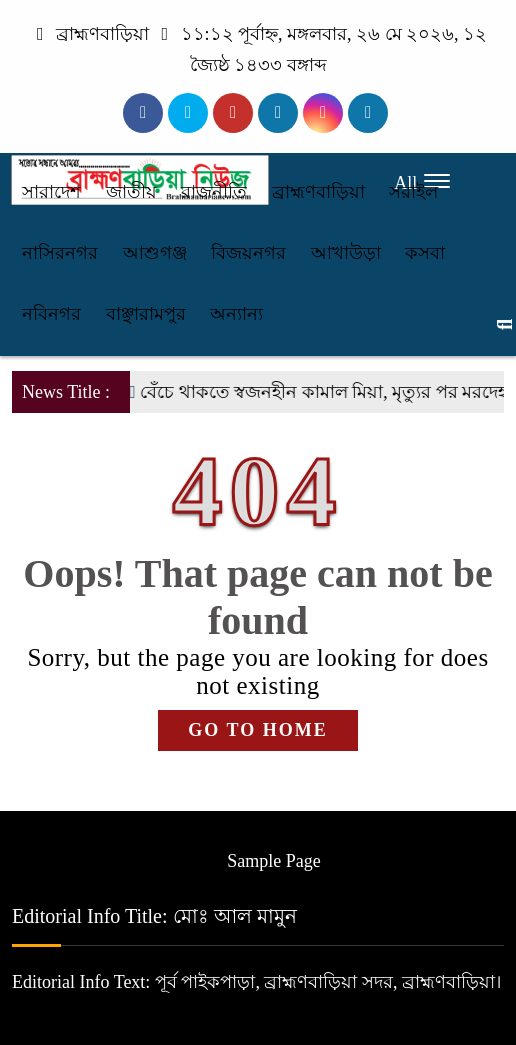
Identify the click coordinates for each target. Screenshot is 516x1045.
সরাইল (413, 192)
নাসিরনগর (60, 253)
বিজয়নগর (248, 253)
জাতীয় (131, 192)
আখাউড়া (346, 253)
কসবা (425, 253)
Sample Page (273, 861)
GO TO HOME (257, 730)
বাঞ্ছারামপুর (146, 314)
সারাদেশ (51, 192)
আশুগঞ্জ (155, 253)
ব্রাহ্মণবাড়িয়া (318, 192)
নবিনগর (51, 314)
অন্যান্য (236, 314)
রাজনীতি (214, 192)
